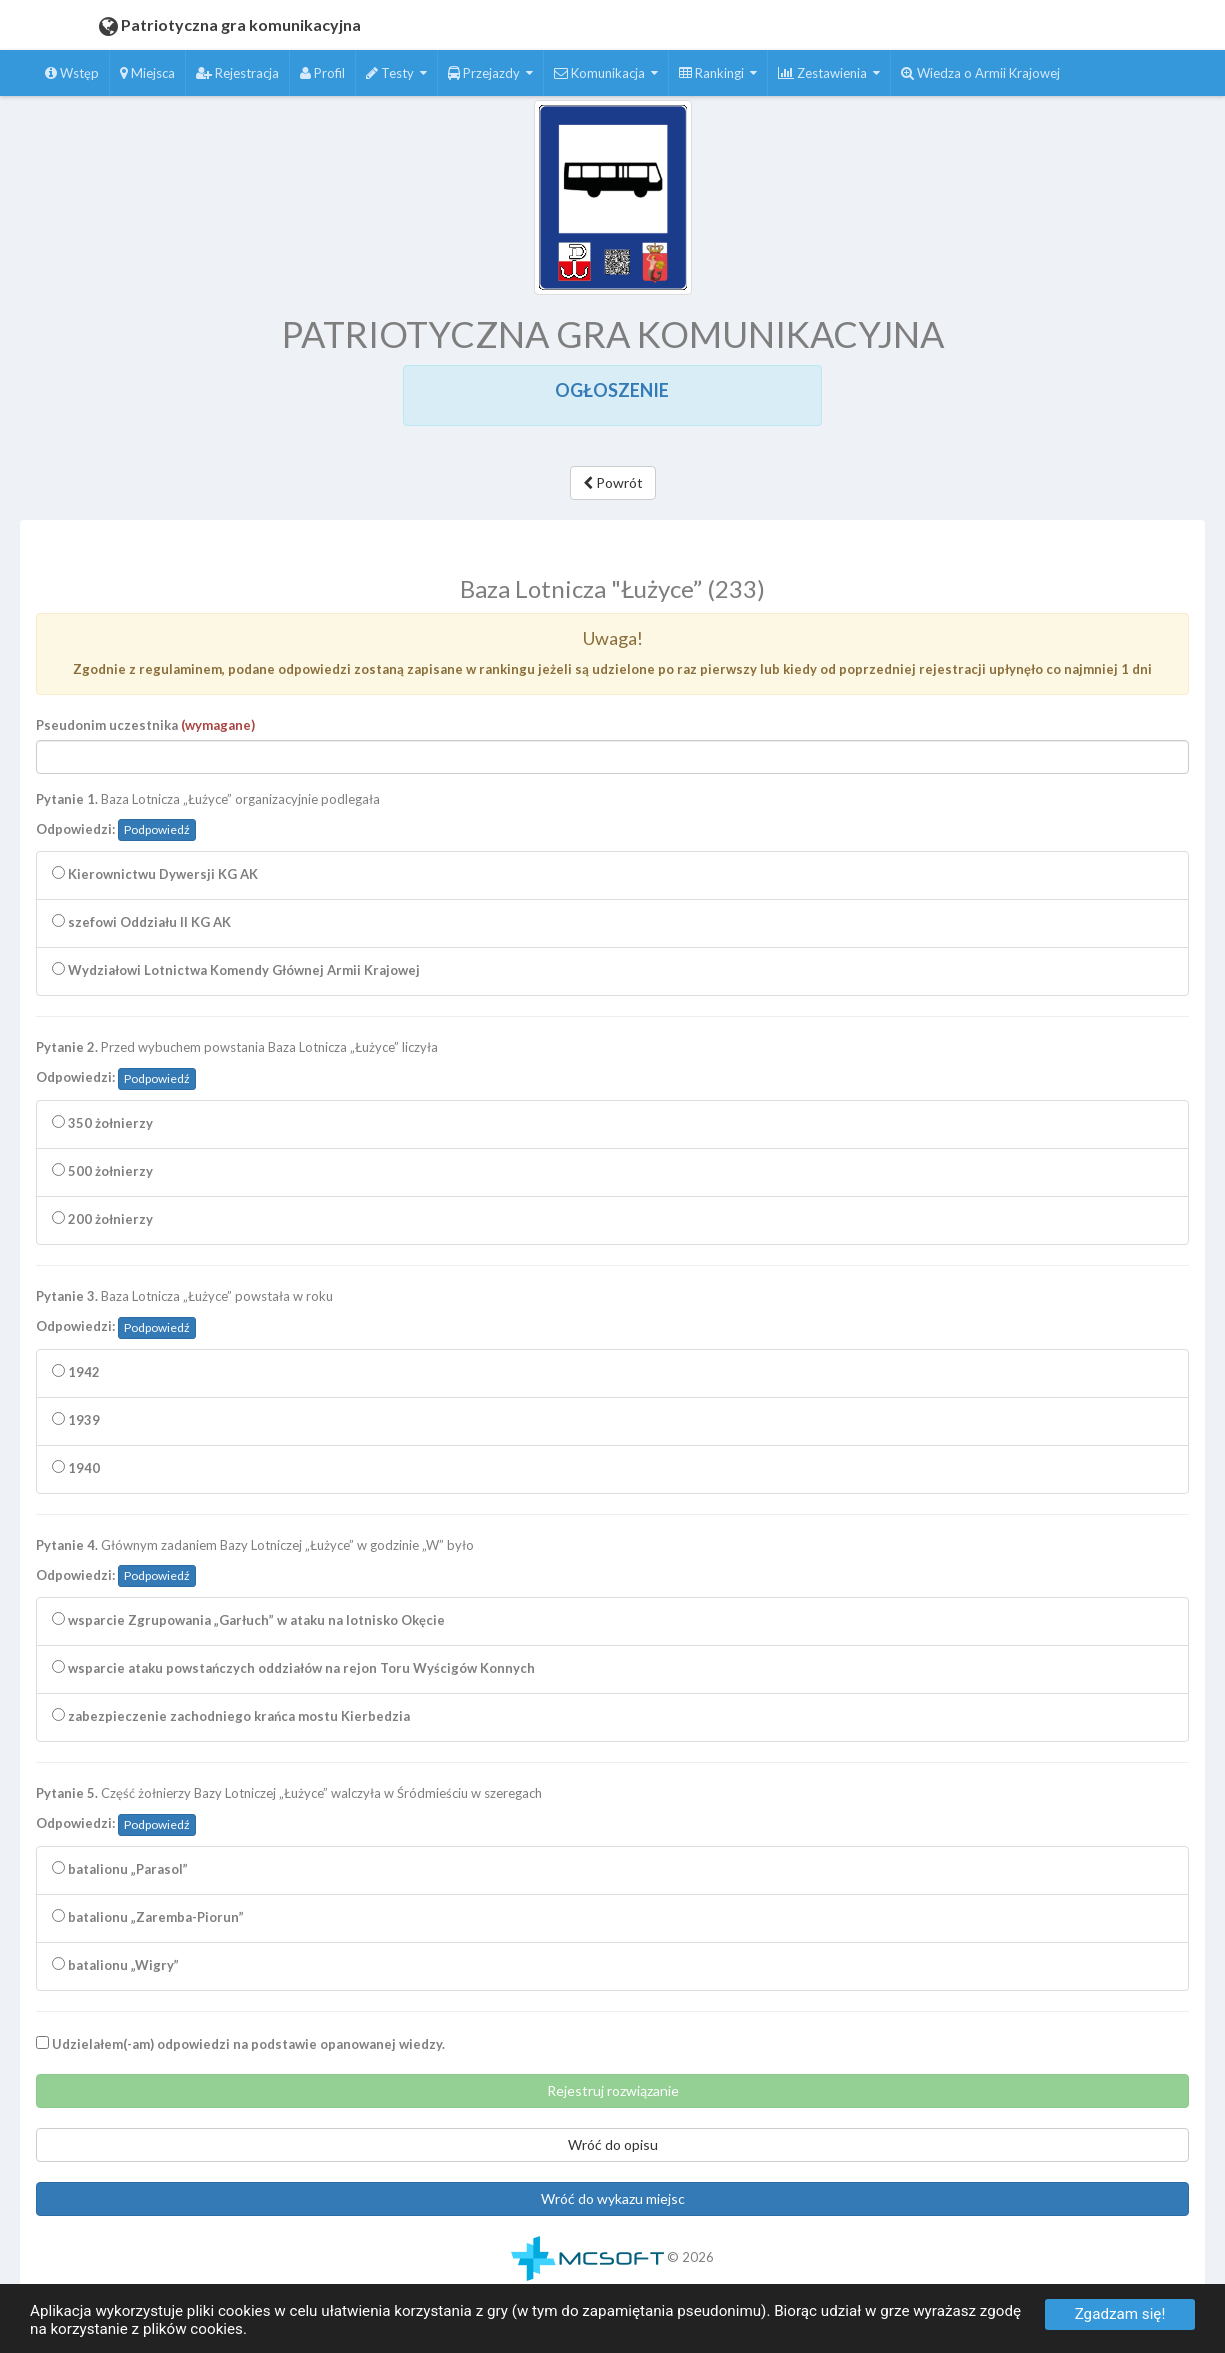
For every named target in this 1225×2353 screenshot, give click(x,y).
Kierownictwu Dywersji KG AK (155, 880)
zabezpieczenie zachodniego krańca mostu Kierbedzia (231, 1722)
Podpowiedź (157, 835)
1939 (76, 1426)
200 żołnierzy (102, 1225)
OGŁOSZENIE (612, 390)
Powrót (613, 482)
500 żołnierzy (102, 1177)
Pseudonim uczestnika (145, 731)
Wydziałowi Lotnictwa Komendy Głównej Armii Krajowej (236, 976)
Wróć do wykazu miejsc (613, 2204)
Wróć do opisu (613, 2150)
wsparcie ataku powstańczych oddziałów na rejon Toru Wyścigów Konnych (293, 1674)
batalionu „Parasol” (120, 1875)
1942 (76, 1378)
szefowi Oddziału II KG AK (141, 928)
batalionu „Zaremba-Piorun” (148, 1923)
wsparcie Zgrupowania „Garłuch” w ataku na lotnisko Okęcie (248, 1626)
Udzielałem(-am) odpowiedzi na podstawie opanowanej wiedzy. (240, 2050)
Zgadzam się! (1120, 2314)
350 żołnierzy (102, 1129)
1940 (76, 1474)
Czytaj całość (484, 549)
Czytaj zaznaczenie (596, 549)
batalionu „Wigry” (115, 1971)
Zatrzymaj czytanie (725, 549)
